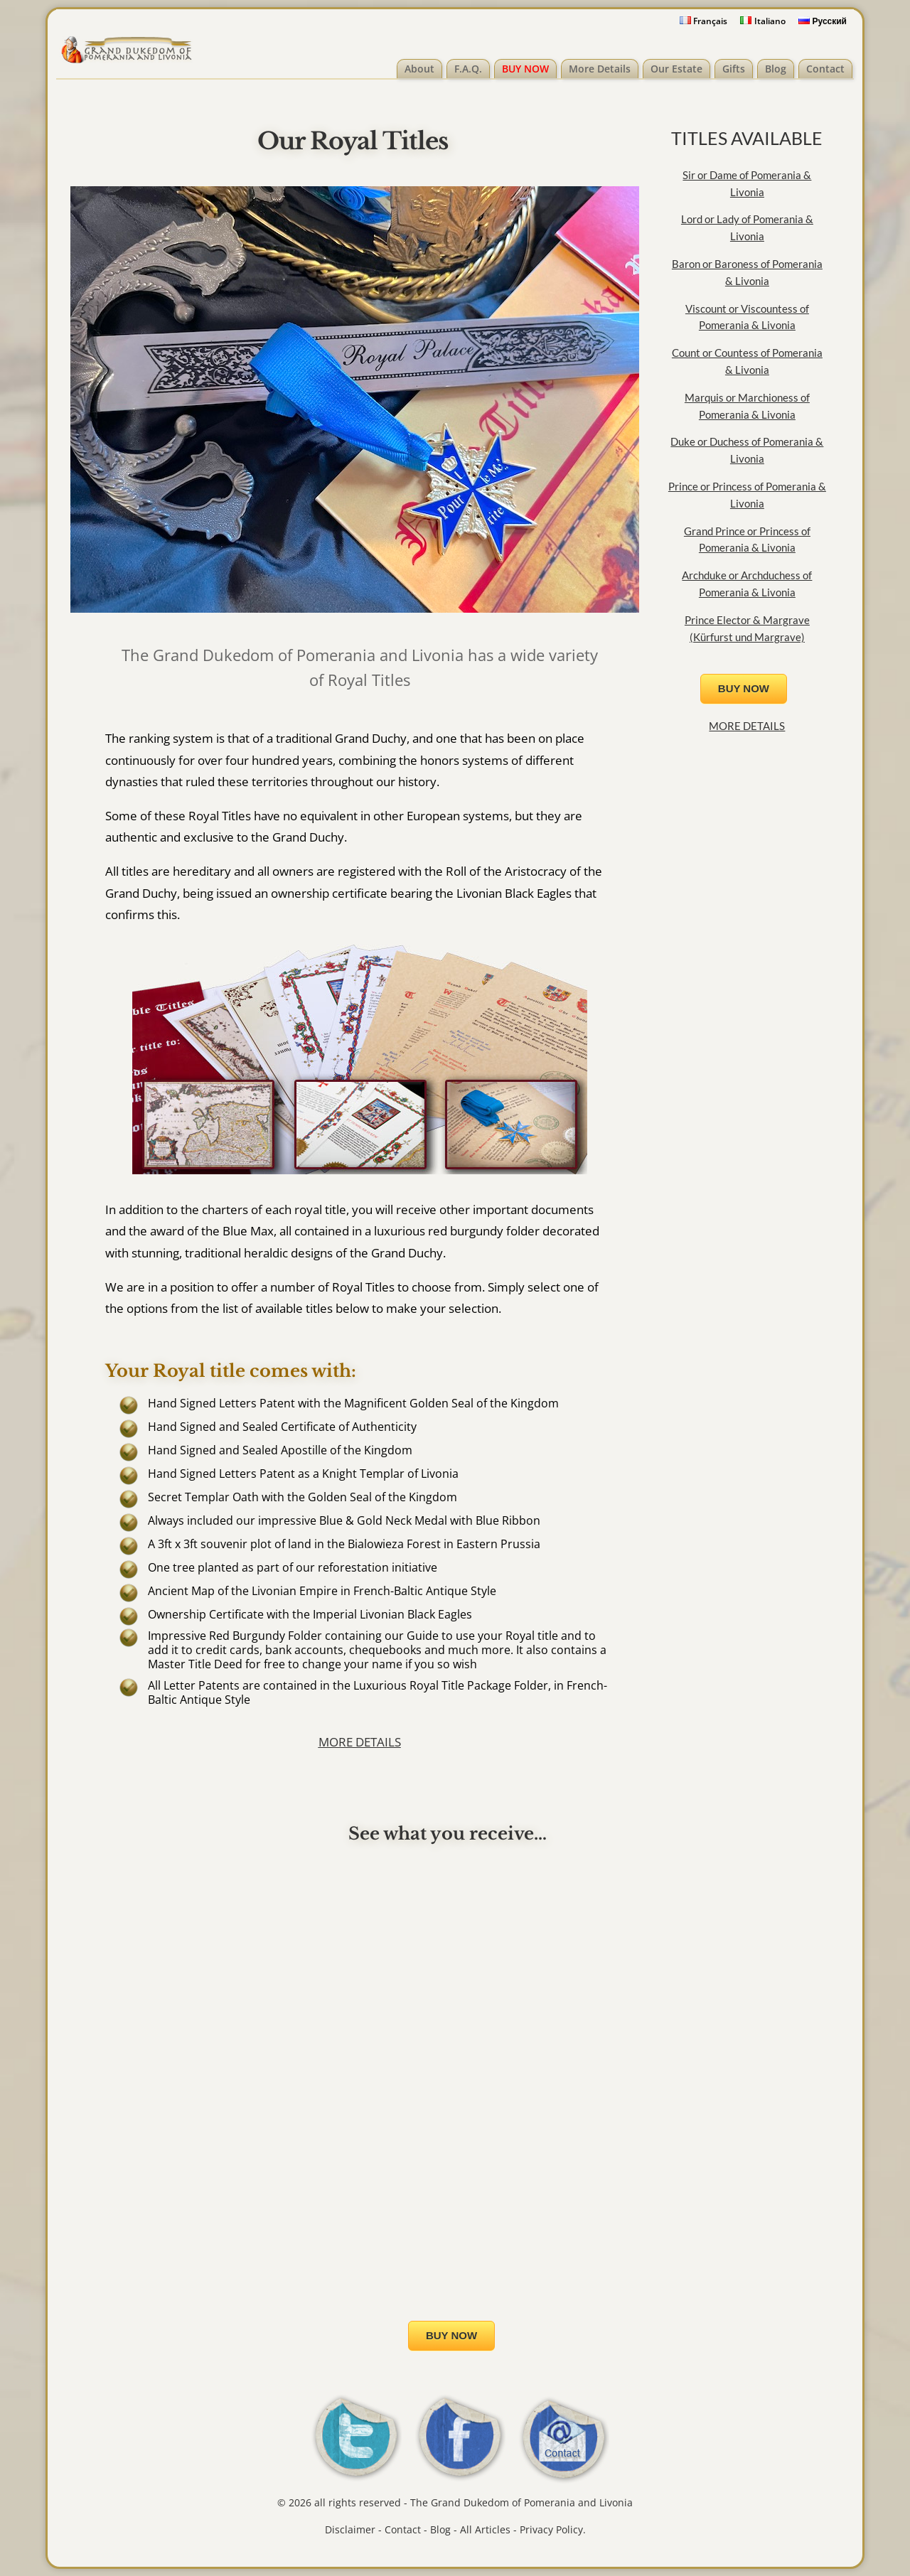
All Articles (485, 2529)
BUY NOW (525, 68)
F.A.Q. (468, 68)
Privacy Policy (551, 2529)
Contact (825, 68)
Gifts (733, 68)
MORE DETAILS (359, 1742)
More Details (600, 68)
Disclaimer (350, 2529)
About (419, 68)
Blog (775, 68)
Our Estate (676, 68)
